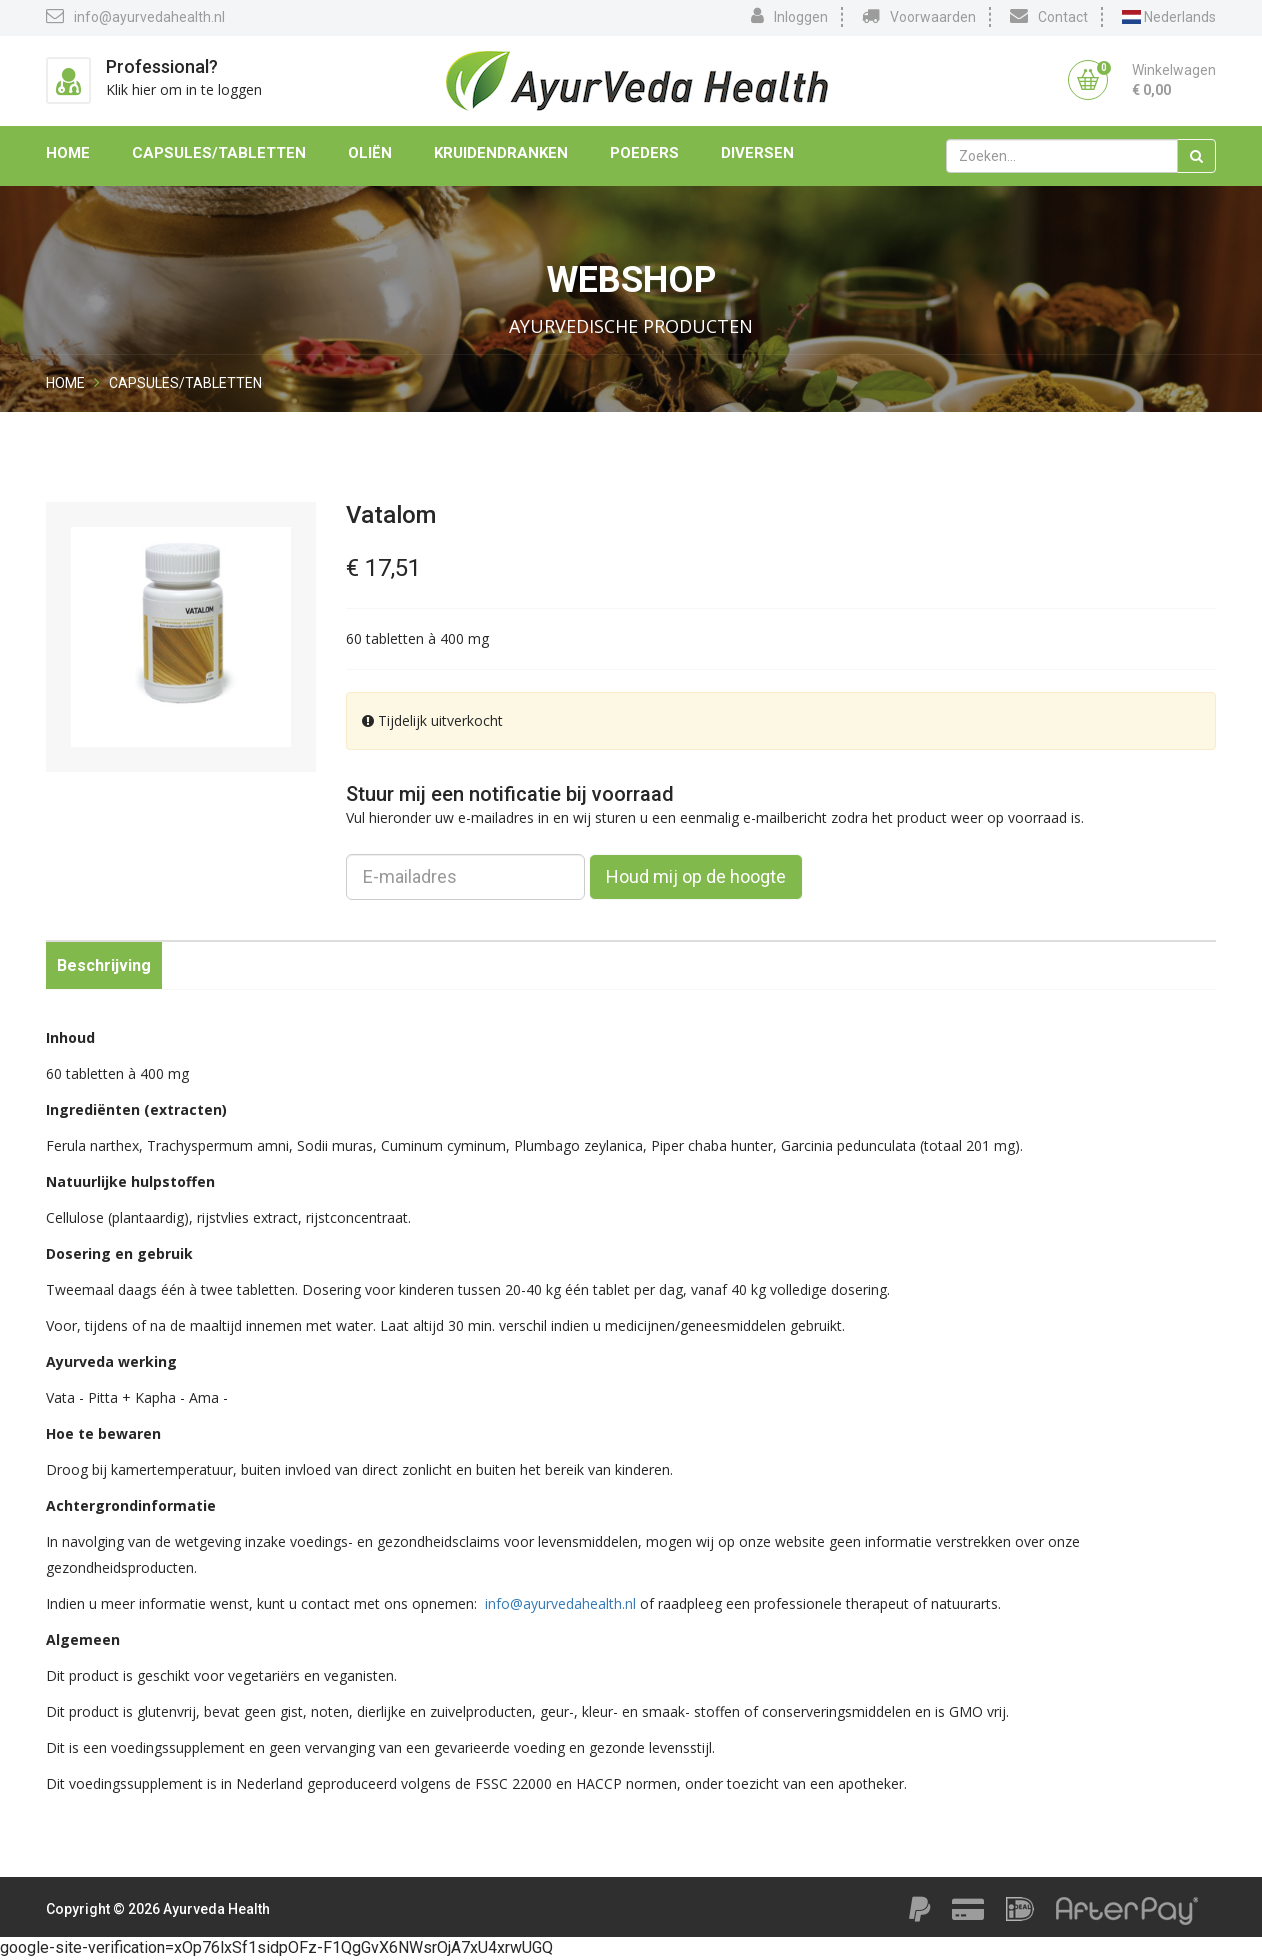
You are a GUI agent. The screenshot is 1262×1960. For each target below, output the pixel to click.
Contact (1049, 16)
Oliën (370, 153)
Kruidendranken (501, 153)
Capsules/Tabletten (219, 153)
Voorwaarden (919, 16)
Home (68, 153)
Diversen (757, 153)
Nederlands (1169, 17)
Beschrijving (104, 965)
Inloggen (789, 16)
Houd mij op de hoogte (696, 876)
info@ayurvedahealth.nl (135, 16)
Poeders (644, 153)
